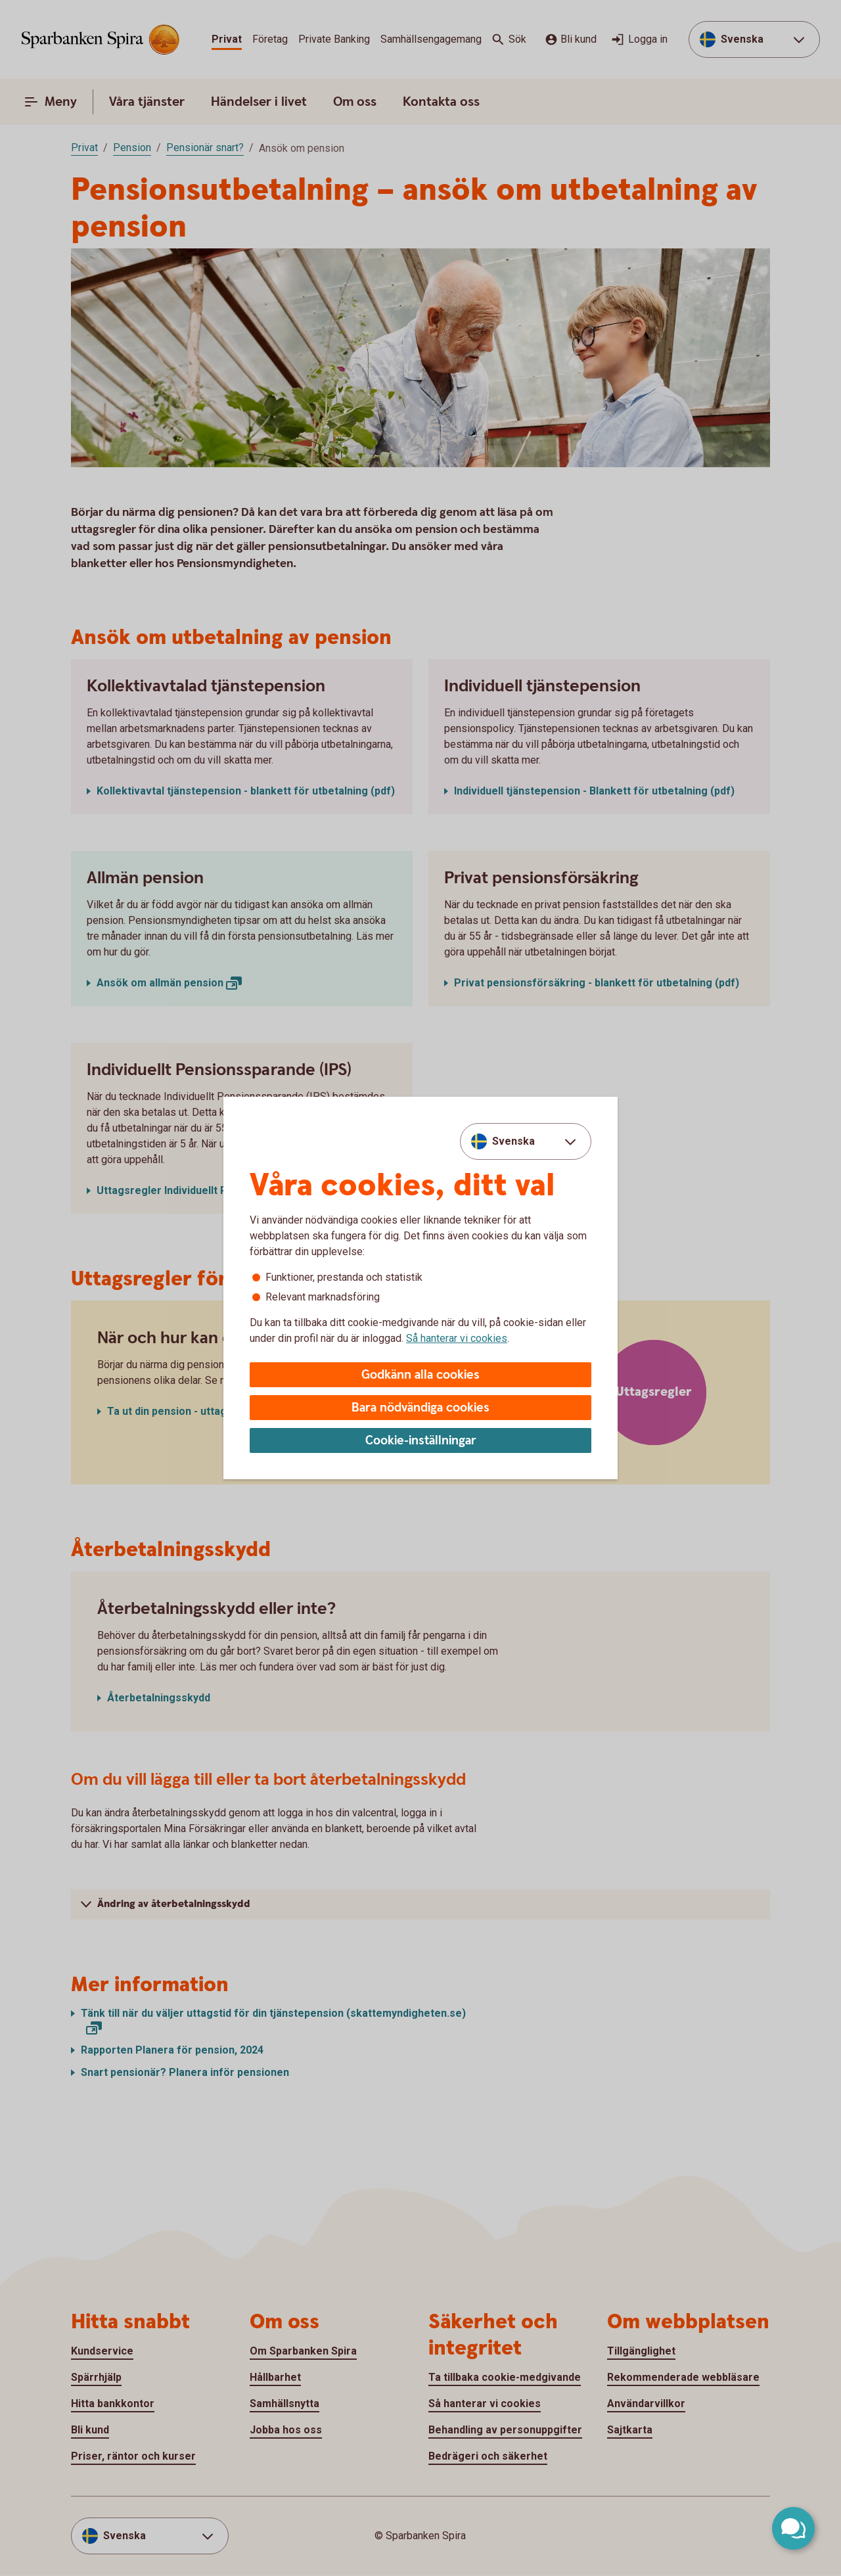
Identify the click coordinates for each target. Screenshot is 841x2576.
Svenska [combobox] (513, 1141)
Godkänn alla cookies (420, 1375)
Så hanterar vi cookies (456, 1338)
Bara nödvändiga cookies (420, 1408)
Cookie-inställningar (420, 1441)
